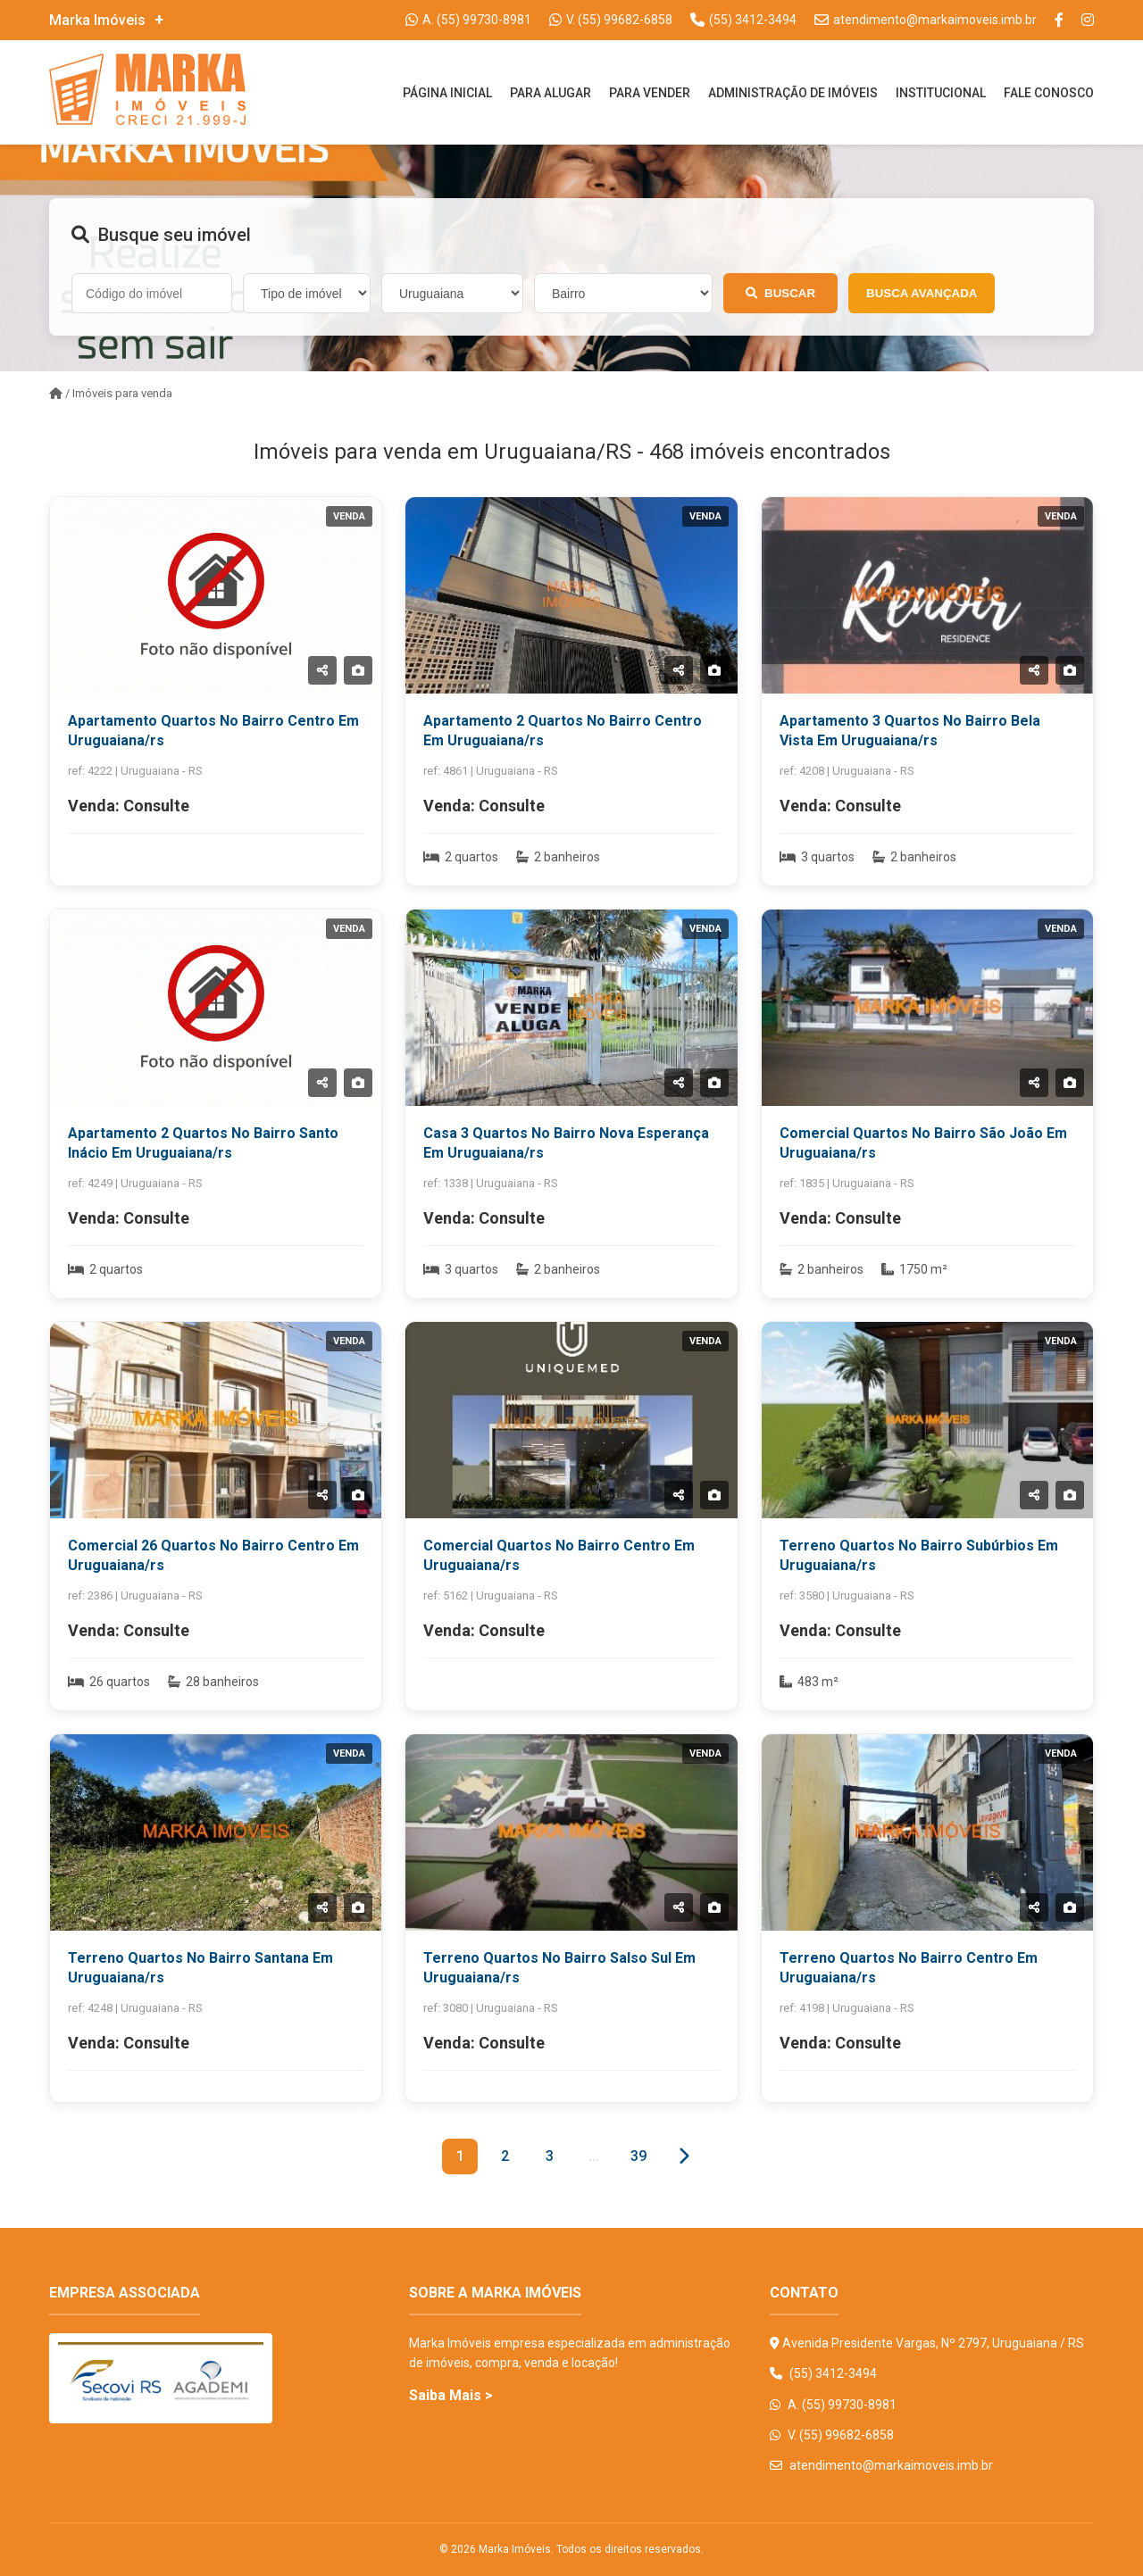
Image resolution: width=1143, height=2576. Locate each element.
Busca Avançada (921, 293)
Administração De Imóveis (793, 93)
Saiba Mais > (451, 2395)
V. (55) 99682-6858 (832, 2435)
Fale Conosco (1049, 93)
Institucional (941, 93)
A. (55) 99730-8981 (833, 2404)
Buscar (780, 293)
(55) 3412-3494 (823, 2373)
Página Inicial (447, 93)
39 (638, 2156)
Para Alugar (550, 93)
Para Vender (649, 93)
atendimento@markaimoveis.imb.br (881, 2465)
